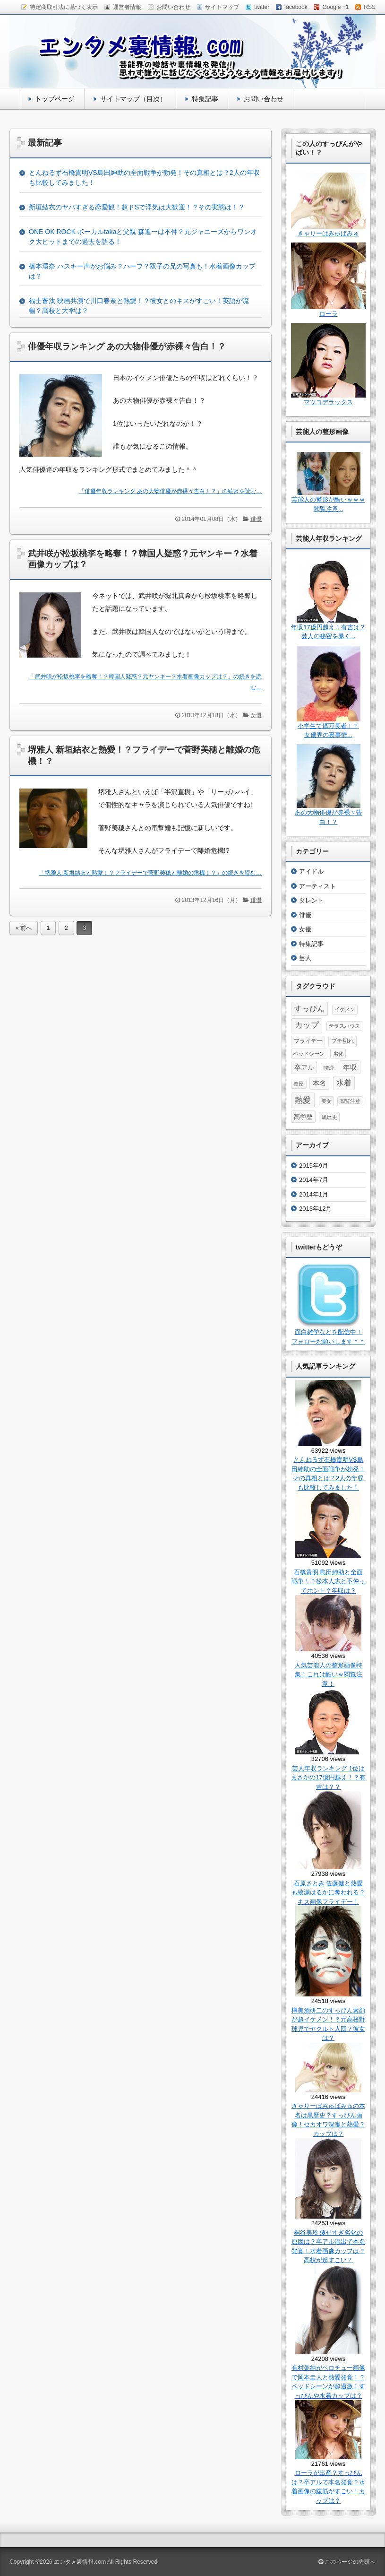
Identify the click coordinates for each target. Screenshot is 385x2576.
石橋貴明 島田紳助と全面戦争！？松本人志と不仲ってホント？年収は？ (328, 1581)
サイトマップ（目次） (133, 99)
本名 (319, 1083)
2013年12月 (315, 1208)
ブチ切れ (342, 1041)
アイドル (311, 871)
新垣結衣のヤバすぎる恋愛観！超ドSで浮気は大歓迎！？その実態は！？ (137, 207)
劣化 (338, 1054)
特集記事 (205, 99)
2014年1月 (313, 1194)
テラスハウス (344, 1026)
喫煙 (329, 1068)
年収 (350, 1067)
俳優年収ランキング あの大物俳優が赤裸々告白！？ (127, 346)
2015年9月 (313, 1165)
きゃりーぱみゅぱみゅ (328, 233)
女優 (256, 715)
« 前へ (24, 928)
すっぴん (309, 1009)
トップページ (55, 99)
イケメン (344, 1009)
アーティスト (317, 886)
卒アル (304, 1067)
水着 (343, 1083)
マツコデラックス (328, 402)
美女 (326, 1101)
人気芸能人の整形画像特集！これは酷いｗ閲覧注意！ (328, 1674)
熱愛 (303, 1100)
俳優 (256, 519)
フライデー (308, 1041)
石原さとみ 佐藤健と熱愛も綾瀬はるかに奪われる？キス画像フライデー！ (328, 1892)
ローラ (328, 313)
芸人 (305, 958)
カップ (307, 1025)
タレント (311, 900)
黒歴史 (329, 1117)
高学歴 (303, 1116)
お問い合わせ (263, 99)
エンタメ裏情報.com (80, 2562)
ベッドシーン (309, 1054)
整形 (298, 1083)
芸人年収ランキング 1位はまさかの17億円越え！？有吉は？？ (328, 1777)
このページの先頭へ (347, 2562)
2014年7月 (313, 1179)
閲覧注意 (350, 1101)
